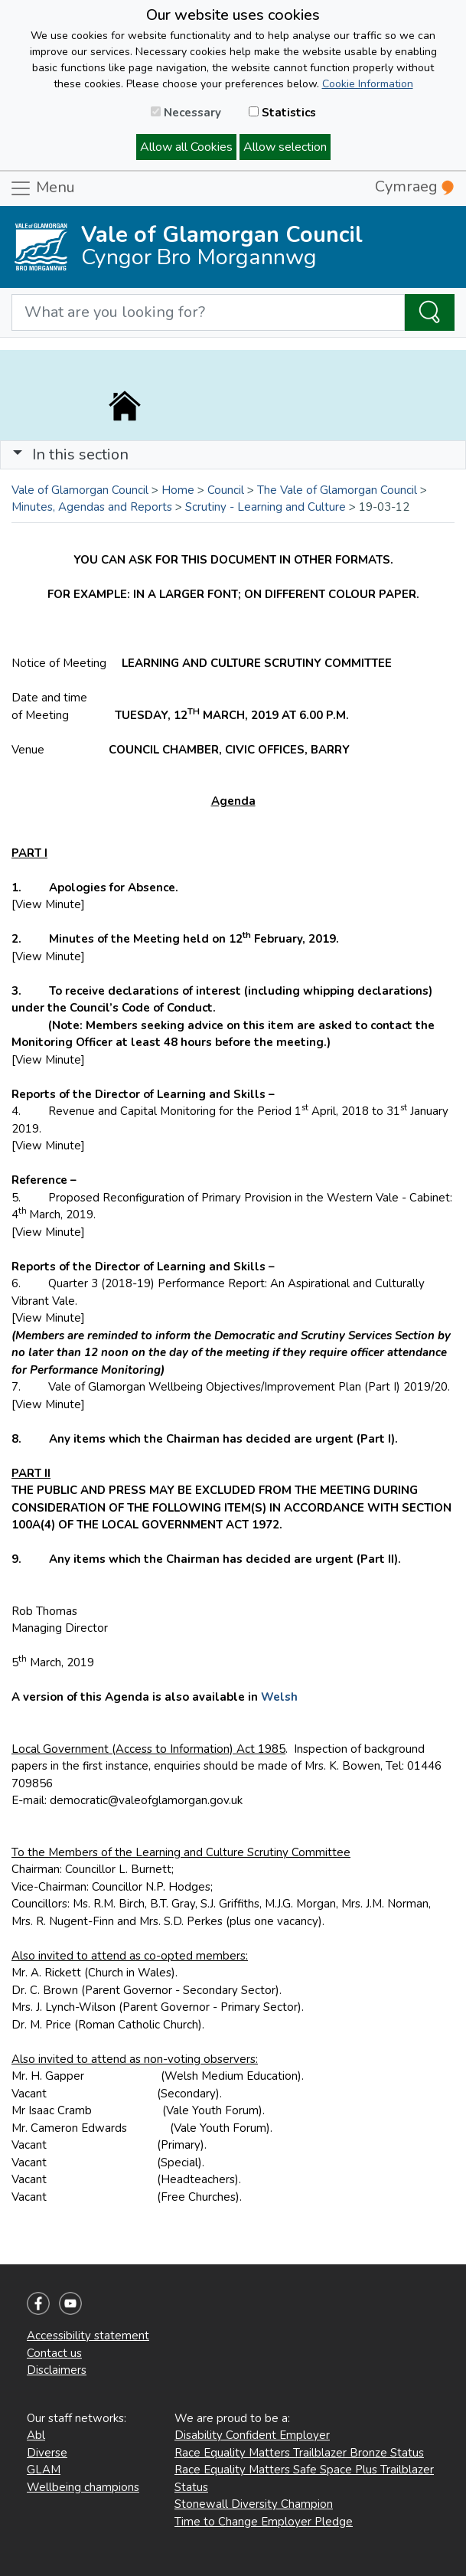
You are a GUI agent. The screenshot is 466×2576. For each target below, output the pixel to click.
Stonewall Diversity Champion (253, 2504)
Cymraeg (414, 186)
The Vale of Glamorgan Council (337, 490)
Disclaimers (56, 2370)
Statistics (282, 112)
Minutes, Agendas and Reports (91, 507)
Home (177, 490)
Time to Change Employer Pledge (263, 2521)
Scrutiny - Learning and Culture (265, 507)
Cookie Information (367, 84)
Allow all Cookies (186, 147)
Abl (36, 2435)
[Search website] (208, 312)
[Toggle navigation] (233, 454)
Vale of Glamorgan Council (79, 490)
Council (225, 490)
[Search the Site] (430, 312)
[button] (17, 454)
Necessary (186, 112)
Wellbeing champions (83, 2487)
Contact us (54, 2353)
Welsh (279, 1697)
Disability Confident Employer (252, 2435)
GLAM (43, 2469)
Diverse (47, 2452)
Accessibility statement (88, 2335)
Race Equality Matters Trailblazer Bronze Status (299, 2452)
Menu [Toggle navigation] (42, 188)
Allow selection (285, 147)
